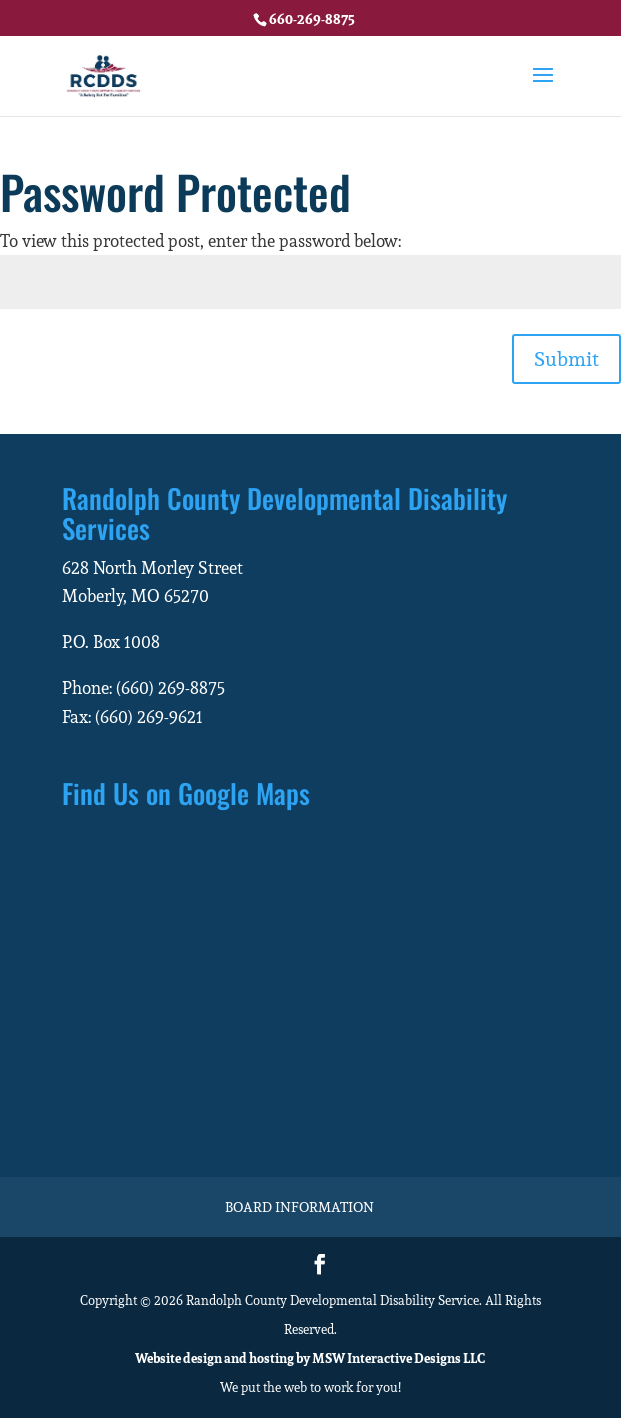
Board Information (299, 1207)
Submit (566, 359)
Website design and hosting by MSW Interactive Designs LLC (310, 1358)
